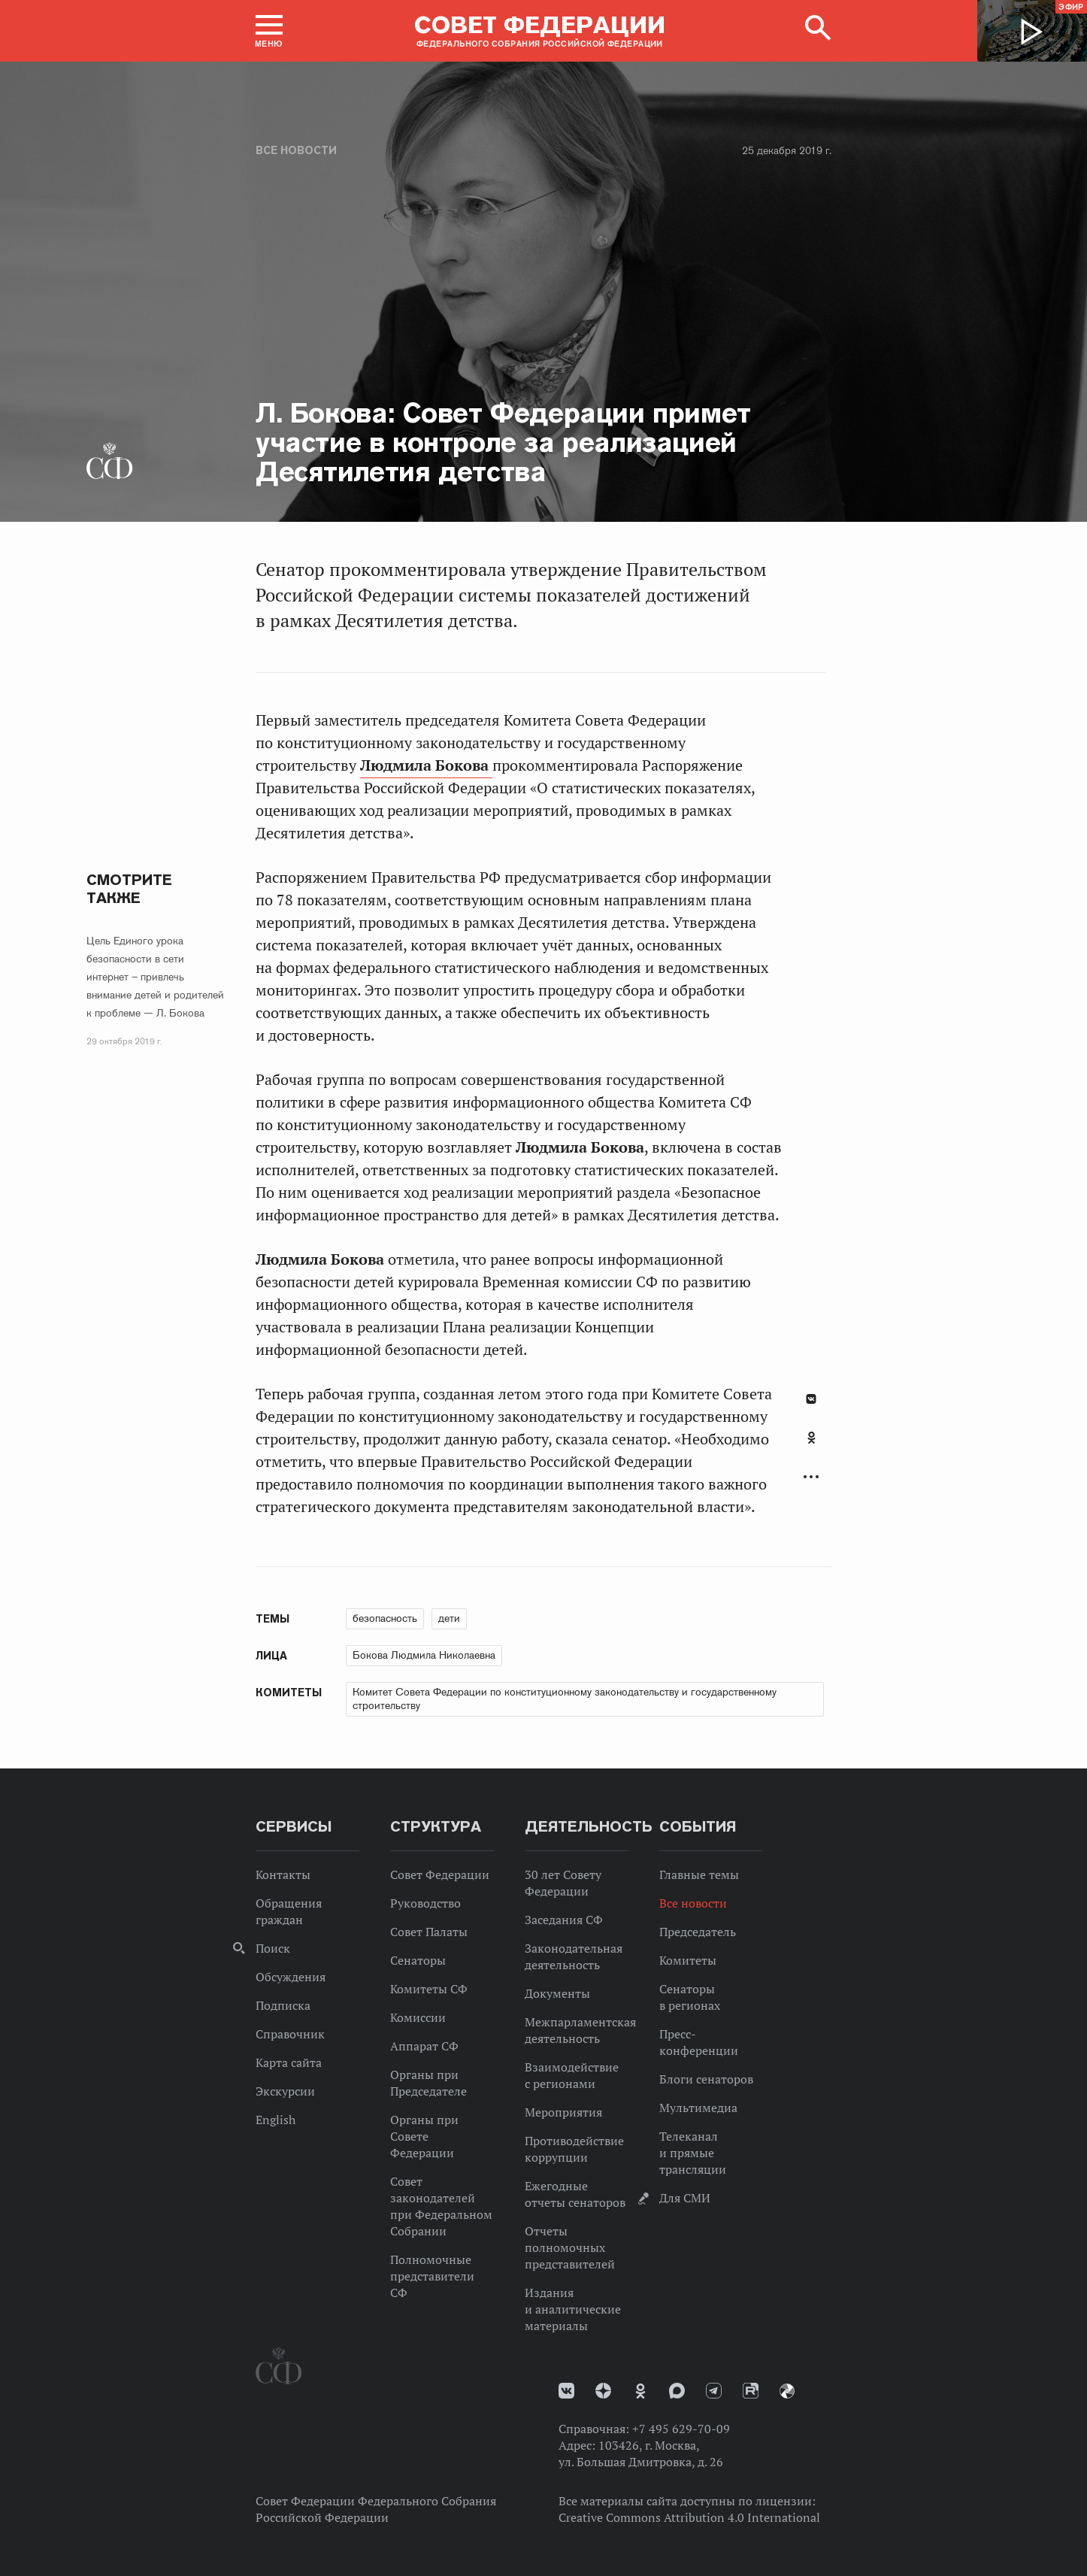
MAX (677, 2391)
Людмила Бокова (426, 765)
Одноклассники (811, 1438)
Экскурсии (285, 2091)
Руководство (425, 1903)
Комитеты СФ (429, 1988)
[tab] (811, 1446)
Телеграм (714, 2391)
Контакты (283, 1874)
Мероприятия (563, 2112)
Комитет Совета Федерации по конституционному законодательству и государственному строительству (565, 1698)
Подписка (283, 2005)
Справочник (290, 2033)
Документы (557, 1993)
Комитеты (687, 1960)
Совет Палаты (429, 1931)
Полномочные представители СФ (432, 2276)
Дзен (603, 2391)
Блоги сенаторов (706, 2079)
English (275, 2119)
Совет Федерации (439, 1874)
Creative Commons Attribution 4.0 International (689, 2517)
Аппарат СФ (424, 2045)
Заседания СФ (564, 1919)
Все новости (296, 150)
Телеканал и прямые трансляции (692, 2153)
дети (449, 1618)
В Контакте (811, 1399)
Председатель (697, 1931)
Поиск (273, 1948)
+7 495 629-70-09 (681, 2428)
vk (566, 2391)
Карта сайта (289, 2062)
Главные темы (699, 1874)
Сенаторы (418, 1960)
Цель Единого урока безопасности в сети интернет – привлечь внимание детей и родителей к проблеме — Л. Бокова (155, 977)
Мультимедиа (698, 2107)
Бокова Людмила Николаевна (424, 1655)
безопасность (385, 1618)
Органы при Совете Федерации (424, 2136)
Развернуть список (811, 1477)
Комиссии (418, 2017)
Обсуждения (290, 1976)
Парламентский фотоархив (787, 2391)
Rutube (750, 2391)
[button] (269, 31)
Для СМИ (684, 2197)
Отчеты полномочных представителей (570, 2247)
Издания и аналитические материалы (573, 2309)
